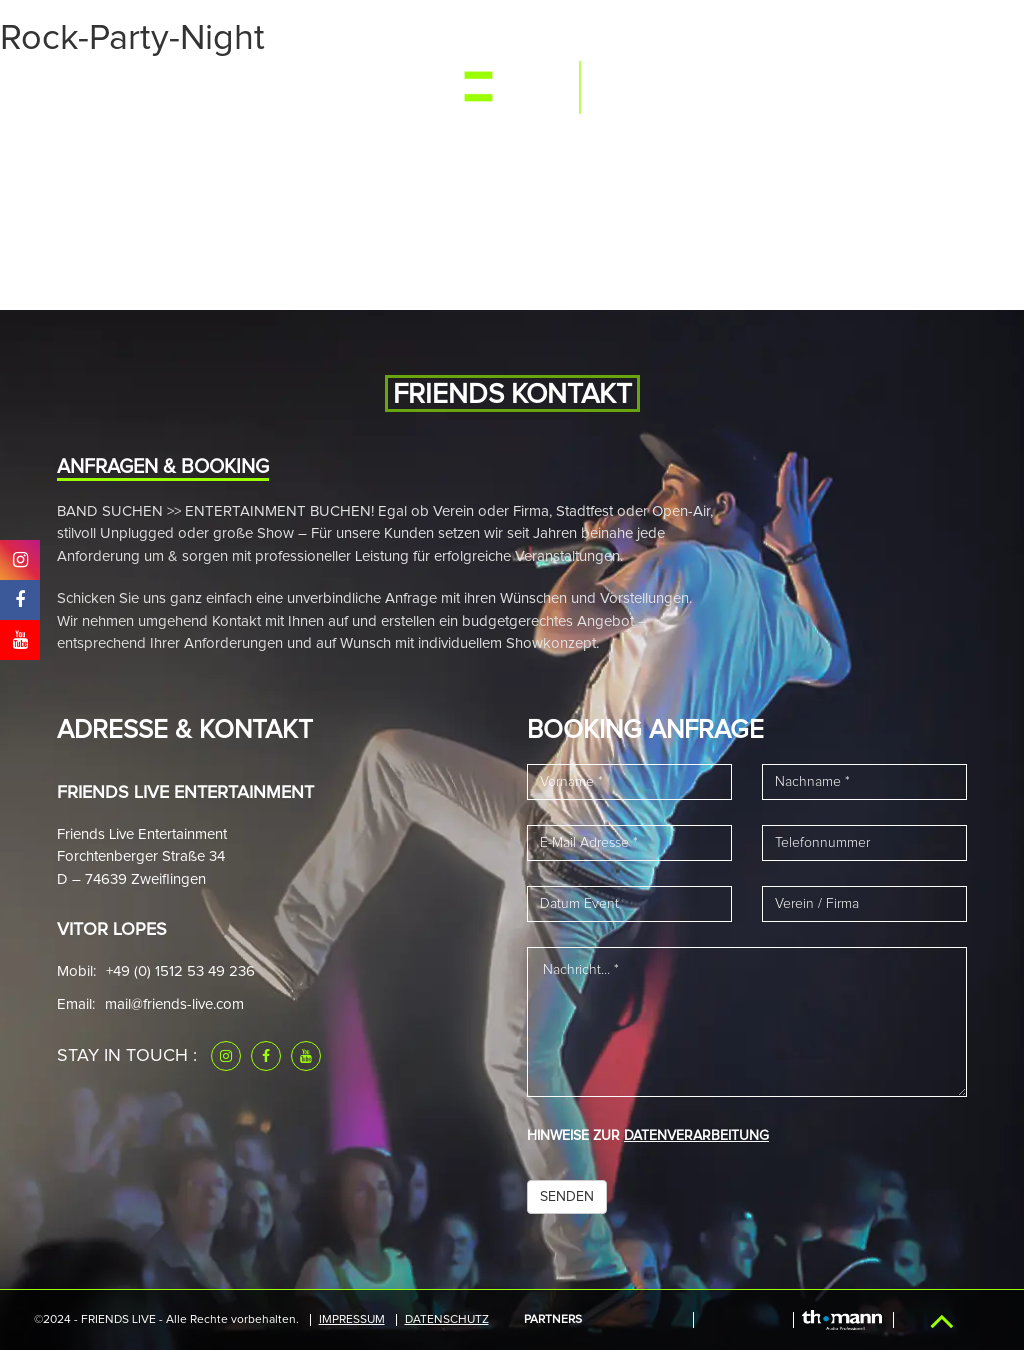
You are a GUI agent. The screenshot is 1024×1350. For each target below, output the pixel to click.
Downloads (834, 92)
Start (82, 92)
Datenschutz (447, 1320)
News (326, 92)
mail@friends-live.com (174, 1004)
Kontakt (927, 92)
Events (147, 92)
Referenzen (727, 92)
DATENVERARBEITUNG (696, 1136)
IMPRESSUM (352, 1320)
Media (213, 92)
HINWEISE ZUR (648, 1136)
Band (270, 92)
